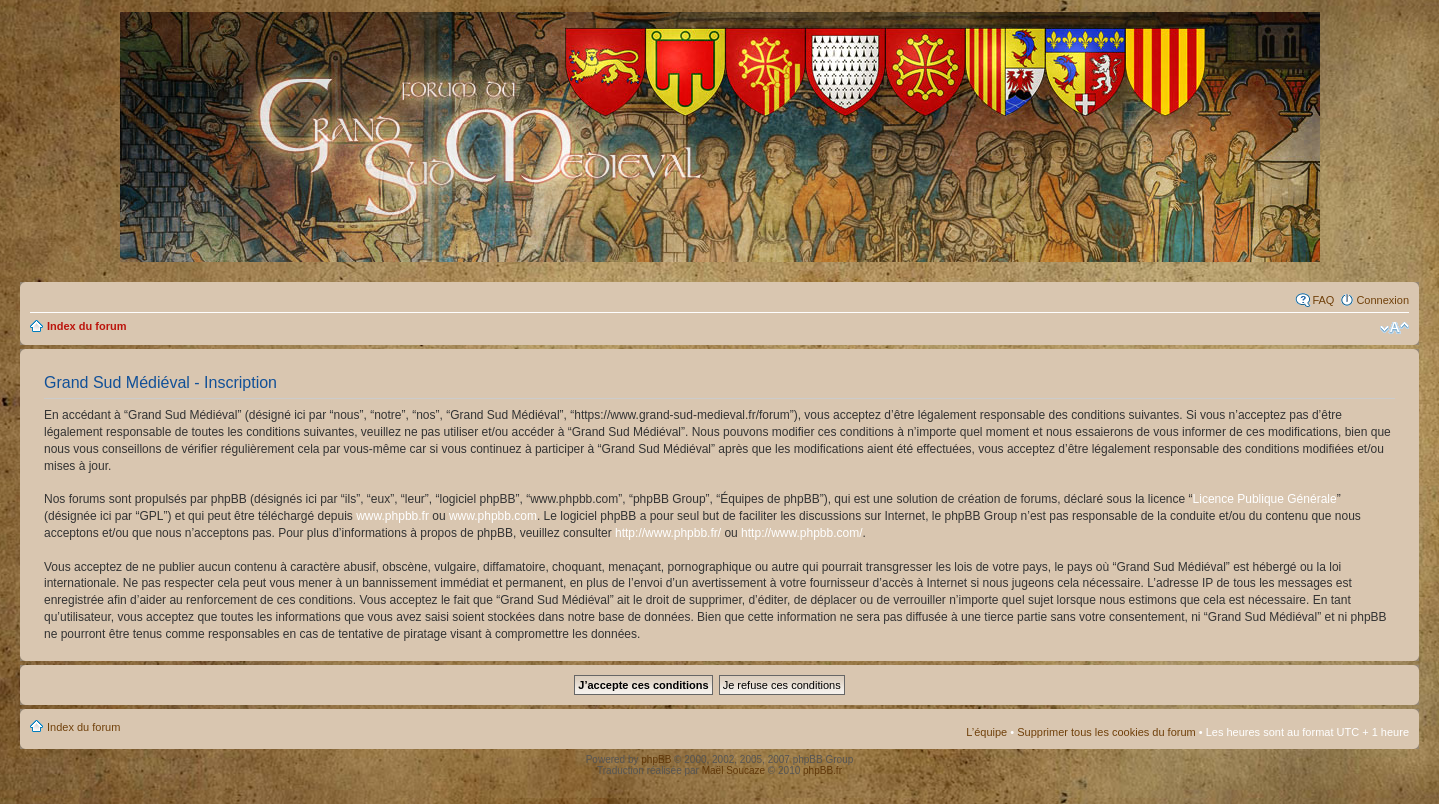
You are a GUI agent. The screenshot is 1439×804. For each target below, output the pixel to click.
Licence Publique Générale (1265, 499)
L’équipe (986, 732)
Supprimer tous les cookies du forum (1106, 732)
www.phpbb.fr (392, 516)
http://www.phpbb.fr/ (668, 533)
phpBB (656, 759)
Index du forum (86, 326)
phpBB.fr (822, 770)
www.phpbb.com (493, 516)
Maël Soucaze (733, 770)
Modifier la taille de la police (1394, 328)
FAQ (1323, 300)
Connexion (1382, 300)
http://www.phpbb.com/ (801, 533)
